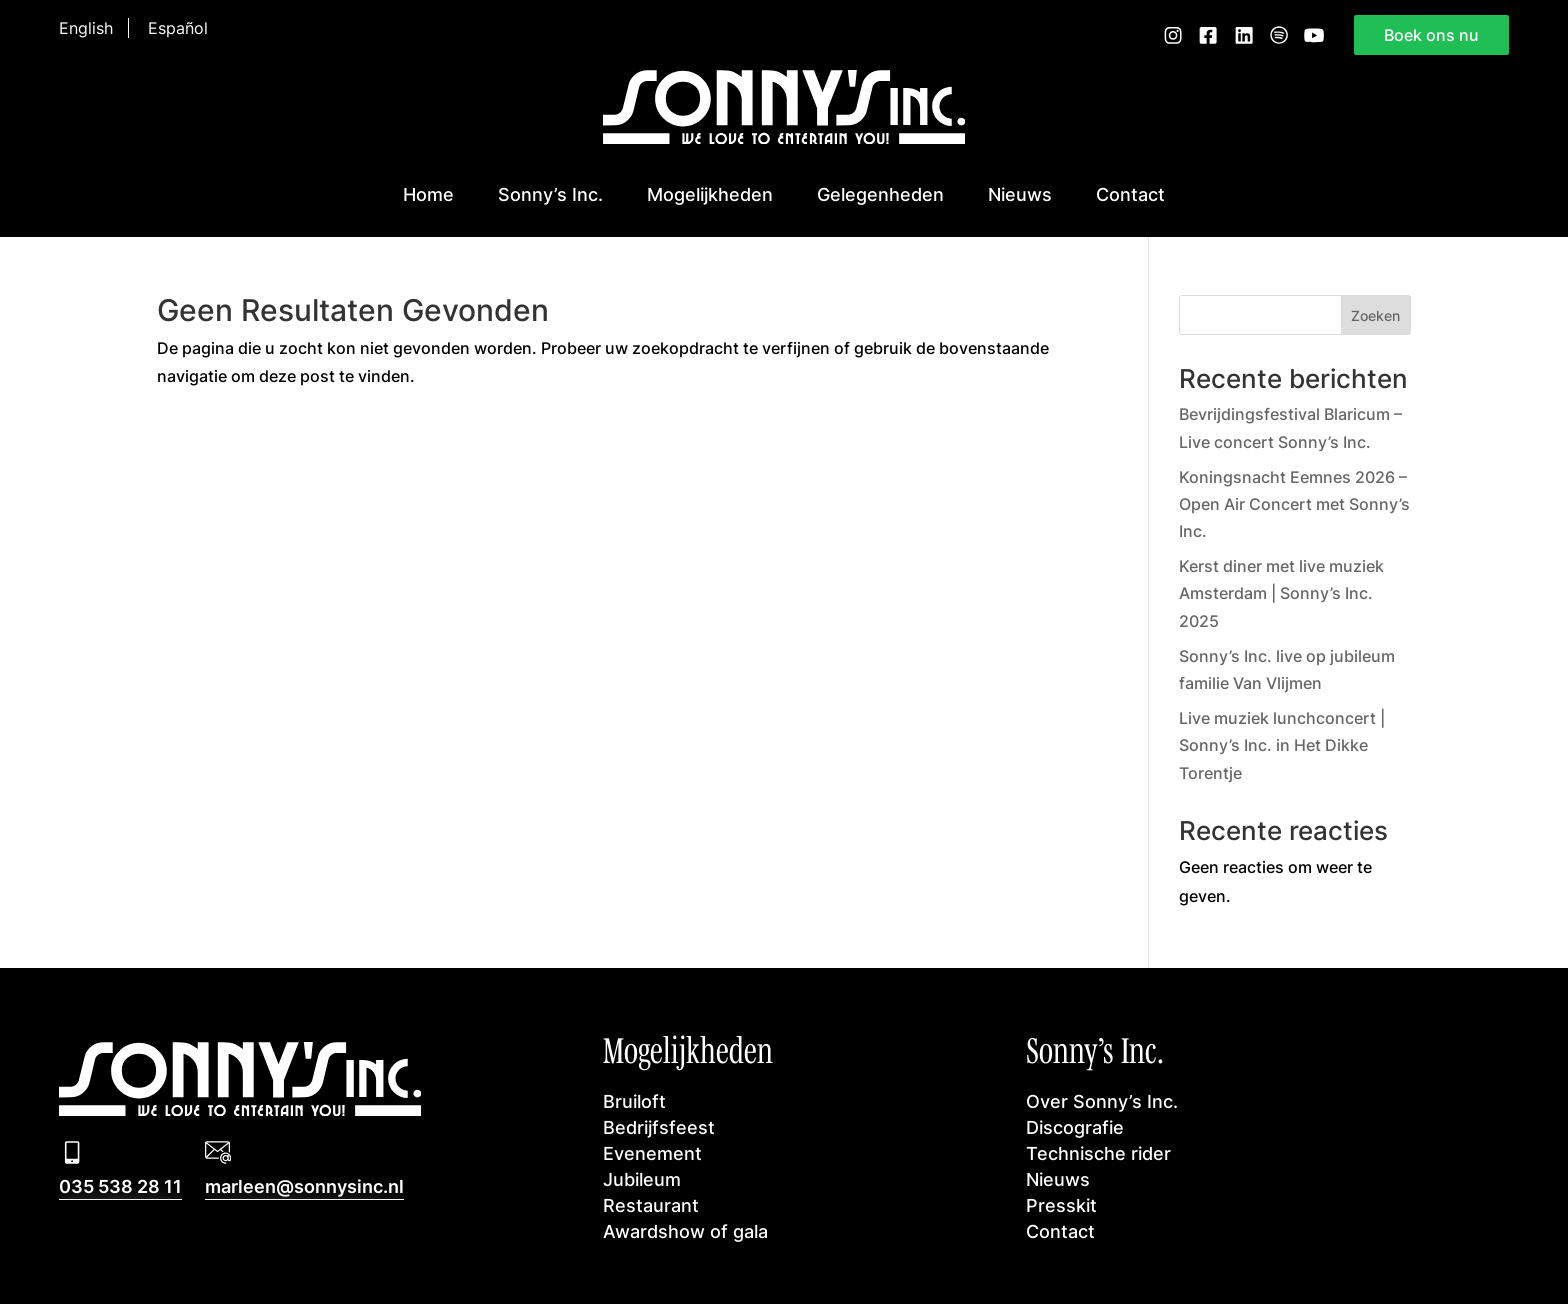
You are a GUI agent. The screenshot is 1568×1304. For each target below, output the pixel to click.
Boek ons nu (1431, 35)
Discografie (1075, 1127)
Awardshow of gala (685, 1231)
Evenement (652, 1153)
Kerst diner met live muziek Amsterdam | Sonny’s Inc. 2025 (1281, 593)
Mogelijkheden (710, 194)
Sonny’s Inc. (550, 194)
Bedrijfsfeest (659, 1127)
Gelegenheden (880, 194)
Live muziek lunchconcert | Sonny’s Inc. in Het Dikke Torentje (1282, 745)
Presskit (1061, 1205)
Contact (1130, 194)
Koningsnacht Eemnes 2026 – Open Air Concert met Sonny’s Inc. (1294, 504)
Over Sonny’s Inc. (1102, 1101)
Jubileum (642, 1179)
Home (428, 194)
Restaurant (651, 1205)
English (86, 28)
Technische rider (1098, 1153)
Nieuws (1020, 194)
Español (178, 28)
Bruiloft (634, 1101)
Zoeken (1375, 315)
